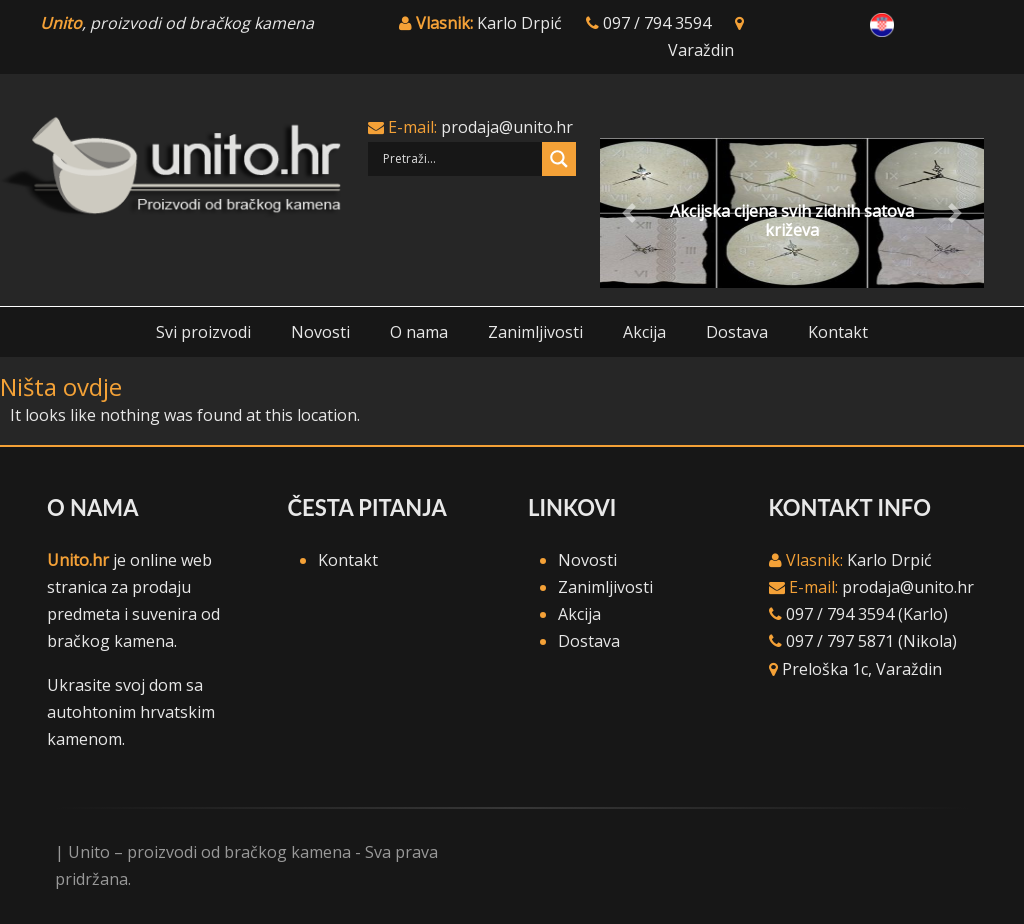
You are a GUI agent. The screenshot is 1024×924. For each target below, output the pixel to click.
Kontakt (838, 332)
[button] (629, 213)
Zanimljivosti (535, 332)
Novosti (320, 332)
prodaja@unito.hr (507, 127)
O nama (419, 332)
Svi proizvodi (203, 332)
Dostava (737, 332)
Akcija (644, 332)
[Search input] (460, 159)
